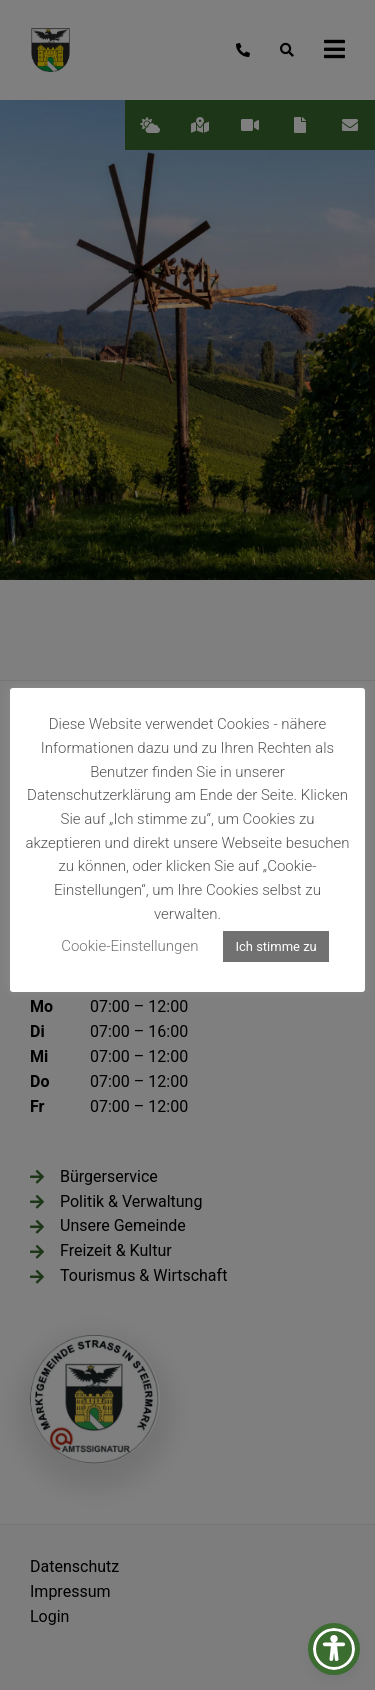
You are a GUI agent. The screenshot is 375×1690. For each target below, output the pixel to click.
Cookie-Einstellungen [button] (129, 946)
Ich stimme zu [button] (275, 946)
